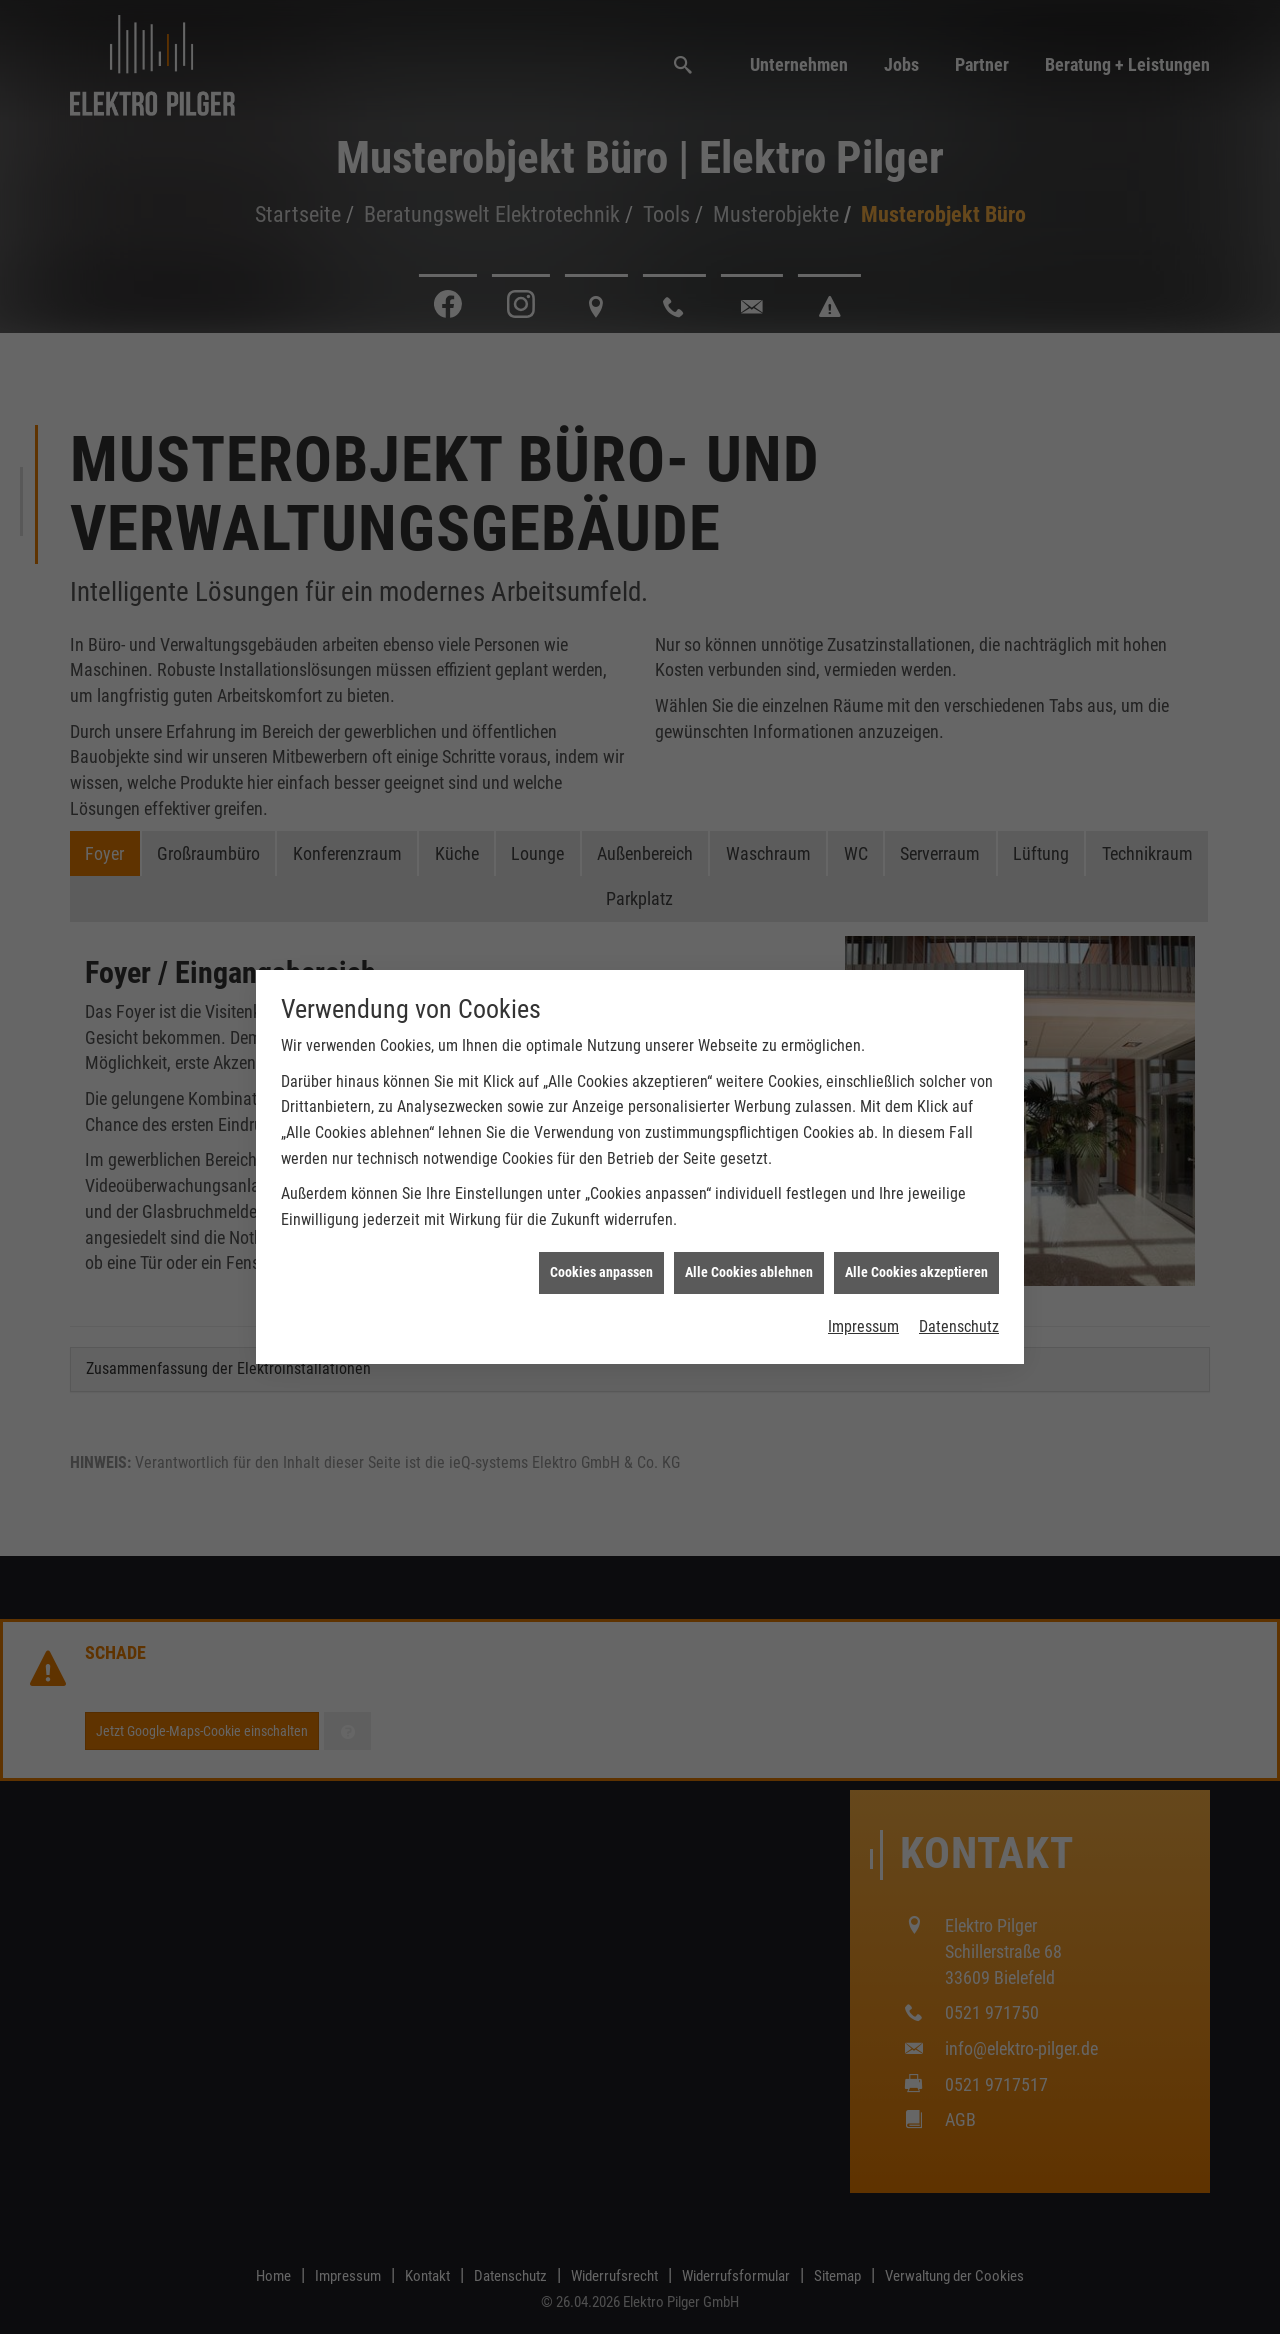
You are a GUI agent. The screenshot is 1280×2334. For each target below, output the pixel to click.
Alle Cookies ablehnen (749, 1272)
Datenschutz (959, 1326)
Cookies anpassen (601, 1272)
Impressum (863, 1326)
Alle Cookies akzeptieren (916, 1272)
